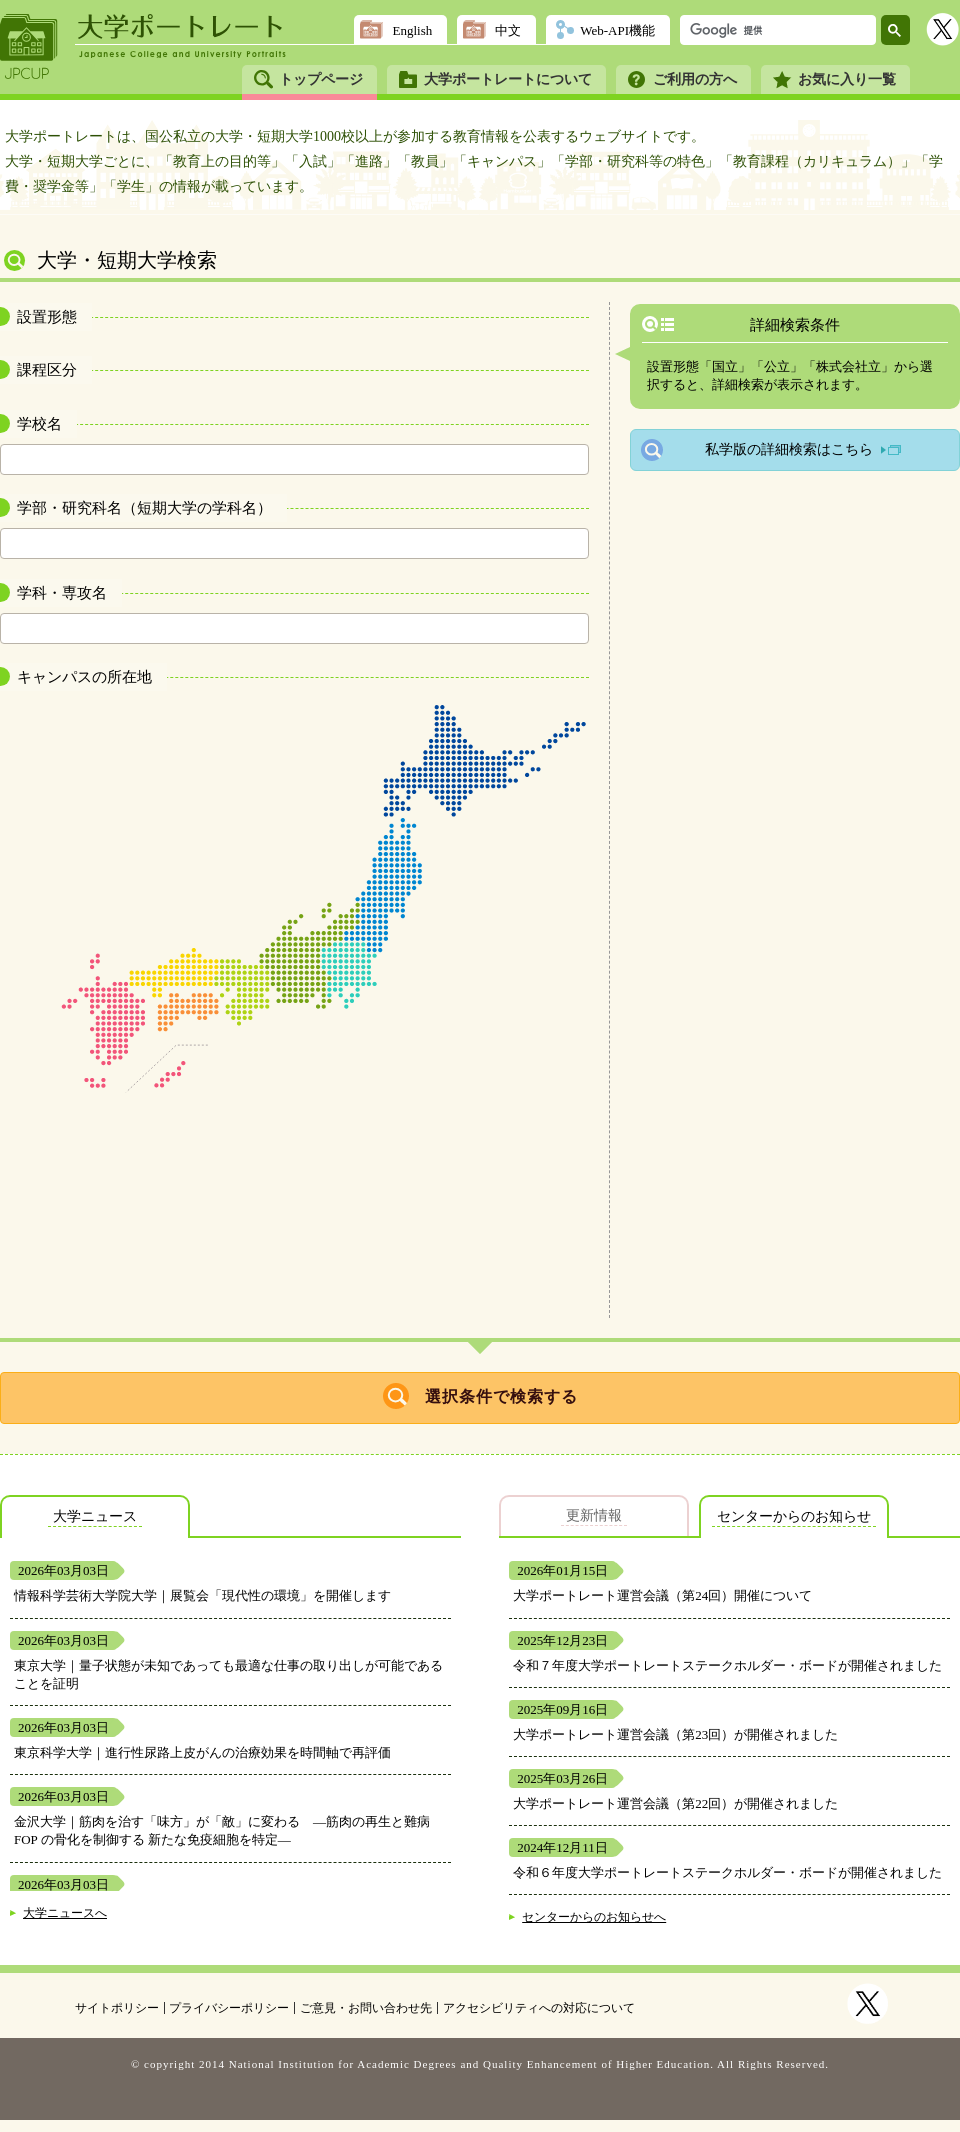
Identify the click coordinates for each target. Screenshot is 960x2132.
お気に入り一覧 (847, 79)
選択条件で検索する (501, 1396)
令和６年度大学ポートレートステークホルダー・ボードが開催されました (727, 1872)
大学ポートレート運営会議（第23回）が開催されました (675, 1734)
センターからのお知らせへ (594, 1917)
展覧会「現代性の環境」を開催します (280, 1595)
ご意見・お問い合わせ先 (366, 2008)
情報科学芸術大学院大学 (85, 1595)
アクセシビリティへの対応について (539, 2008)
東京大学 (40, 1665)
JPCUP (29, 47)
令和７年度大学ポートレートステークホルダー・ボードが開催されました (727, 1665)
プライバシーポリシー (229, 2008)
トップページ (321, 79)
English (412, 30)
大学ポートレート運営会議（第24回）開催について (662, 1595)
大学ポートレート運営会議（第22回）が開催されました (675, 1803)
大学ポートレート (182, 27)
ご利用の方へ (695, 79)
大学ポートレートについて (508, 79)
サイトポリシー (117, 2008)
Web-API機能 (617, 30)
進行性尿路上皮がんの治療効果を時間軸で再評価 (248, 1752)
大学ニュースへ (65, 1913)
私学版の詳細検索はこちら (789, 449)
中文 (508, 30)
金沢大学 (40, 1821)
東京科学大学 (53, 1752)
